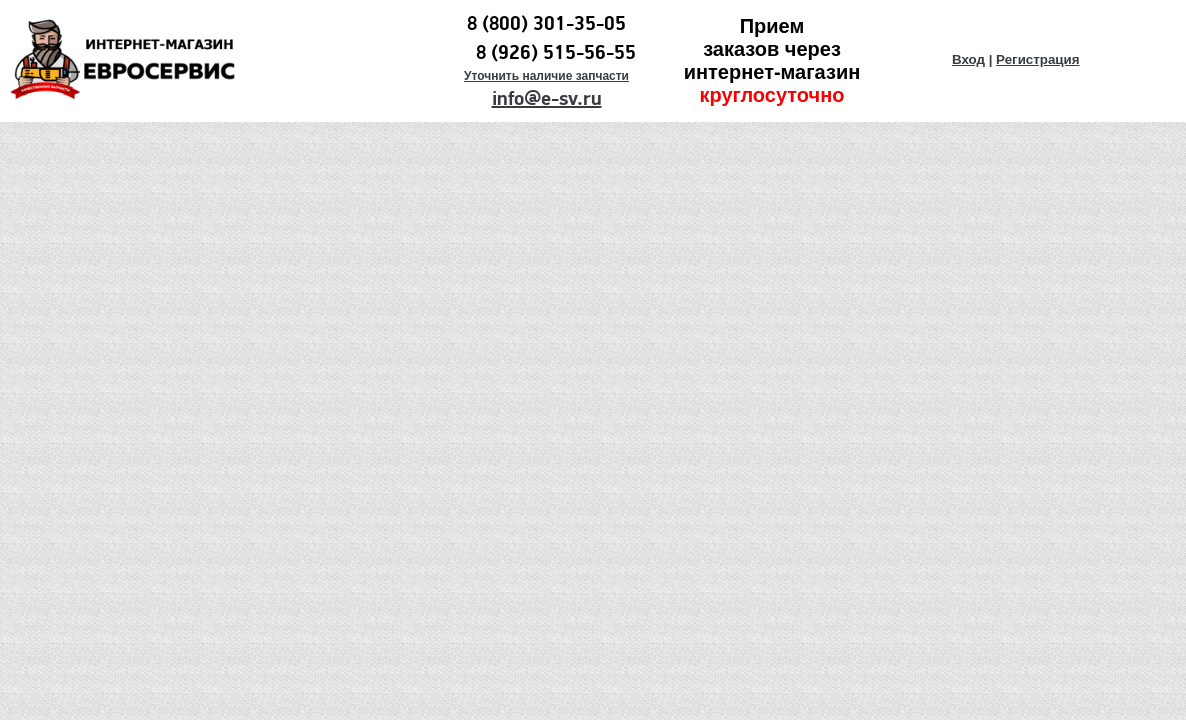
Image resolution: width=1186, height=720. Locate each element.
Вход (968, 59)
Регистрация (1037, 59)
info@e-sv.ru (547, 99)
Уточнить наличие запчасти (546, 76)
